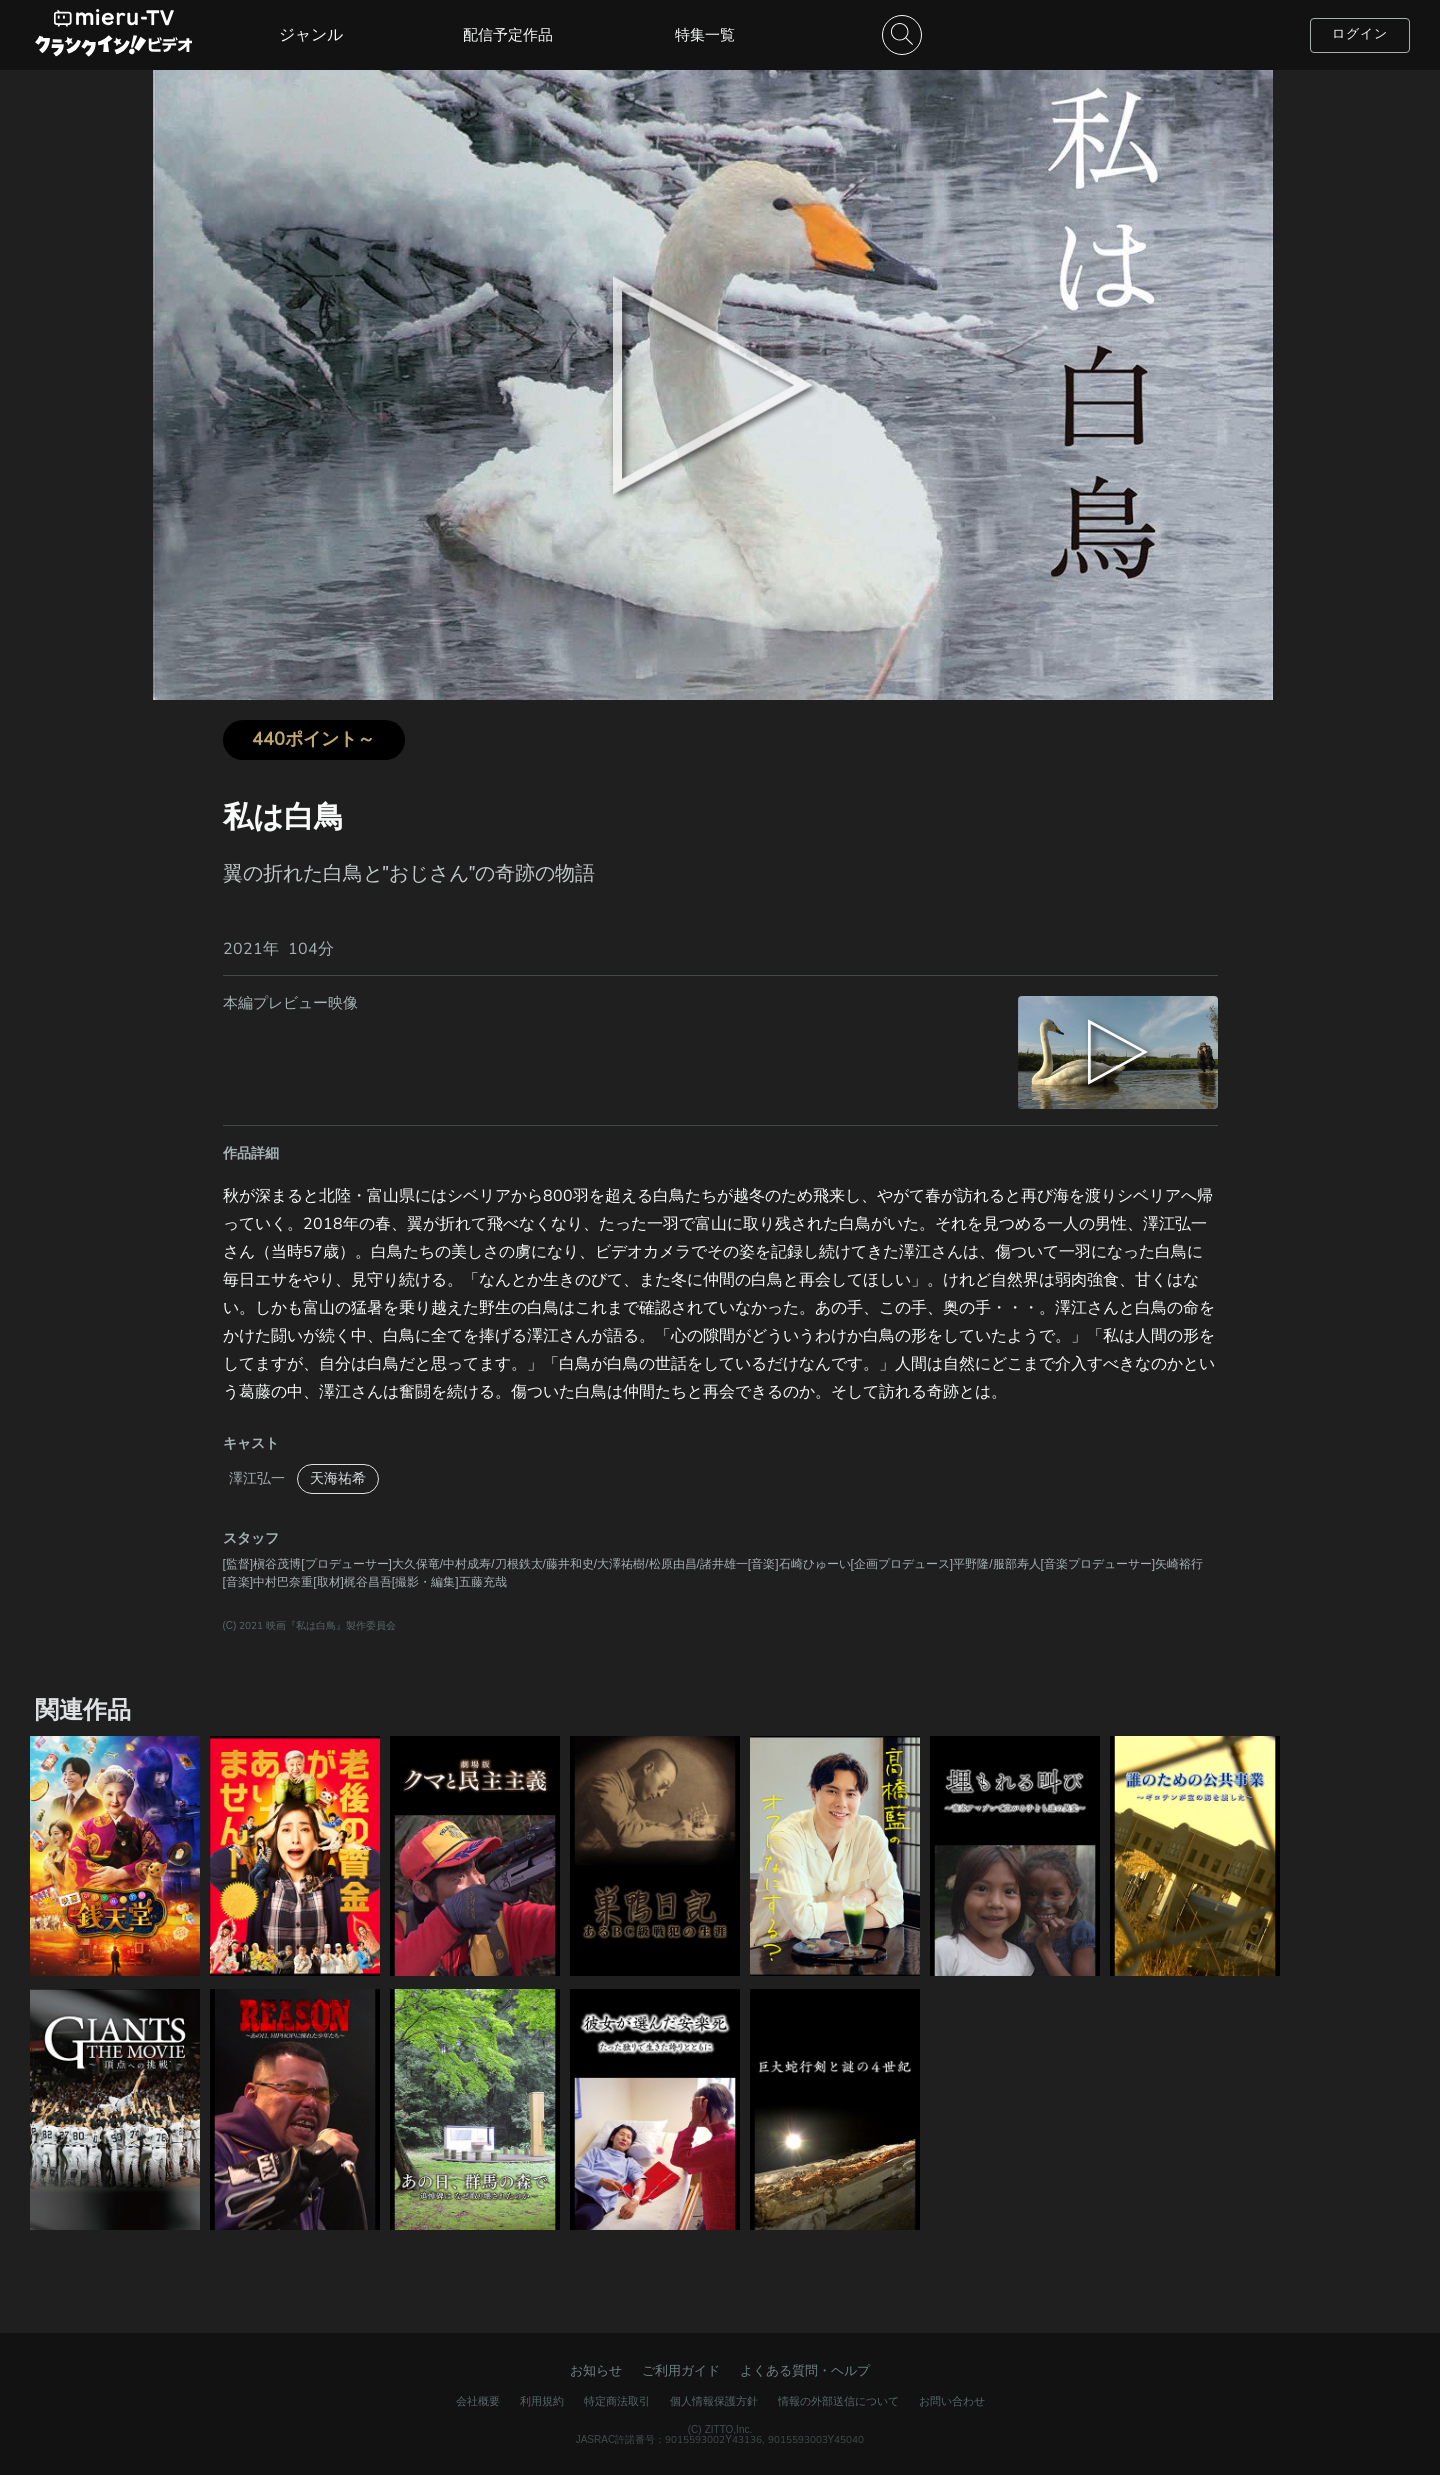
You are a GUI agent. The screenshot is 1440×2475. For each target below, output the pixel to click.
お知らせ (596, 2371)
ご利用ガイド (681, 2371)
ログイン (1360, 34)
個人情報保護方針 (714, 2401)
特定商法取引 (617, 2401)
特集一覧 (705, 35)
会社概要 (478, 2401)
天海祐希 (338, 1478)
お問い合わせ (952, 2401)
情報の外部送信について (838, 2401)
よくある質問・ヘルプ (805, 2371)
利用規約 (542, 2401)
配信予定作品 (508, 35)
